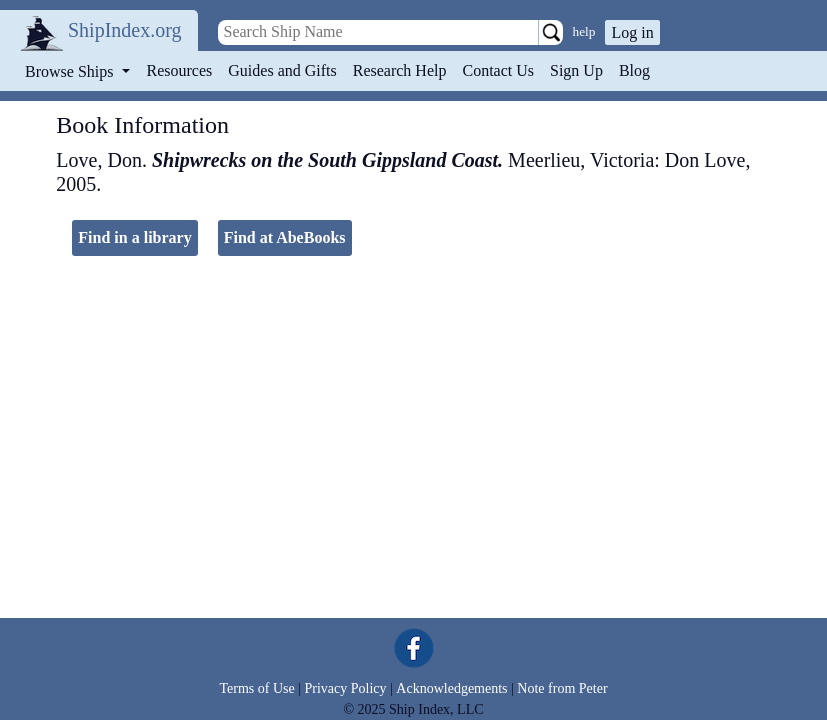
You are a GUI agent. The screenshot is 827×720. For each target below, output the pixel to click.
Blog (634, 70)
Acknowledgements (451, 688)
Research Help (400, 70)
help (584, 31)
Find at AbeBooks (285, 237)
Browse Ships (71, 71)
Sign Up (576, 70)
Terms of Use (256, 688)
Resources (180, 70)
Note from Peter (562, 688)
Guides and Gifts (282, 70)
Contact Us (498, 70)
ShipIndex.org (125, 30)
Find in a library (134, 237)
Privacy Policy (345, 688)
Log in (632, 32)
